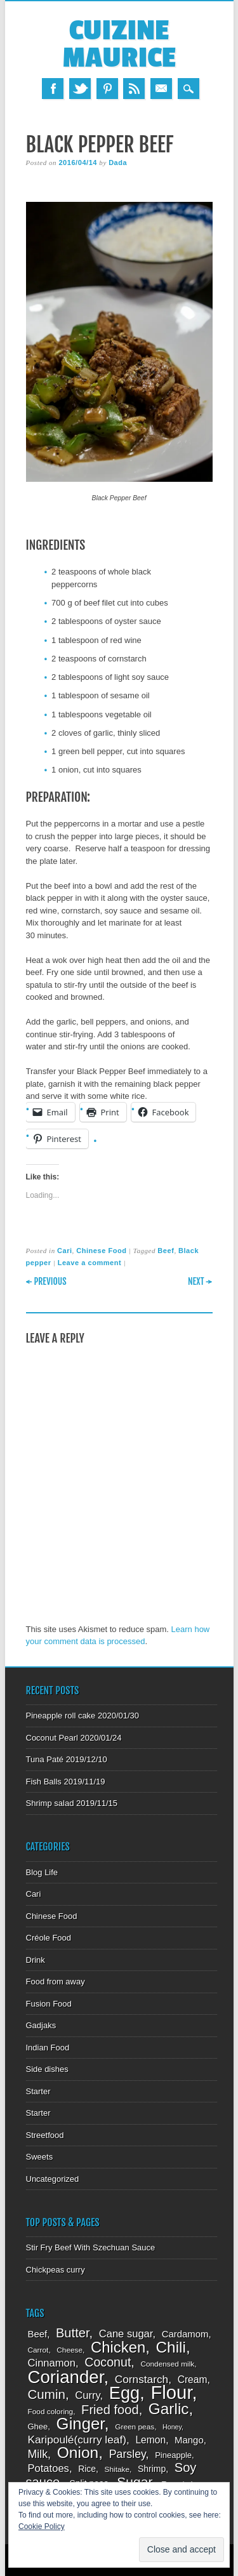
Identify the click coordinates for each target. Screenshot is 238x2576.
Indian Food (48, 2047)
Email (161, 88)
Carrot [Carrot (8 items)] (38, 2350)
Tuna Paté (45, 1759)
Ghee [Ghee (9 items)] (38, 2426)
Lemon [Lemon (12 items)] (150, 2439)
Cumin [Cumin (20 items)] (46, 2394)
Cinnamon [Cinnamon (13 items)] (52, 2363)
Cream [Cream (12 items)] (193, 2379)
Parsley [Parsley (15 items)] (127, 2454)
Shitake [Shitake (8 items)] (117, 2469)
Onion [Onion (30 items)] (78, 2452)
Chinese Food (101, 1250)
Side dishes (47, 2069)
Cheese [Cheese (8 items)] (69, 2350)
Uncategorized (52, 2179)
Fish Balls (44, 1781)
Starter (38, 2091)
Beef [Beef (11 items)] (38, 2334)
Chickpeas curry (55, 2269)
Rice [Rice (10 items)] (87, 2469)
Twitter (80, 88)
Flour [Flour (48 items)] (171, 2392)
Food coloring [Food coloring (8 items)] (51, 2411)
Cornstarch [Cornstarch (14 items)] (141, 2379)
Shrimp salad (50, 1803)
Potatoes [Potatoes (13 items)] (48, 2468)
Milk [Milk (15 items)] (38, 2454)
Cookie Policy (41, 2526)
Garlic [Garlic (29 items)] (169, 2408)
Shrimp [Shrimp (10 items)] (152, 2469)
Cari (64, 1250)
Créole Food (49, 1937)
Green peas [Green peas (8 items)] (134, 2426)
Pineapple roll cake (61, 1715)
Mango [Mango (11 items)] (189, 2440)
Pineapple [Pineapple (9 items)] (173, 2455)
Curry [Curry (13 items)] (87, 2395)
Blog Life (42, 1872)
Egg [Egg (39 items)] (124, 2393)
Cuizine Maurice (119, 44)
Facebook (52, 88)
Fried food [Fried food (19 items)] (110, 2410)
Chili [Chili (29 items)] (171, 2347)
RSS (134, 88)
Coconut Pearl (52, 1738)
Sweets (39, 2156)
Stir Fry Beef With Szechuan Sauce (90, 2247)
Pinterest (107, 88)
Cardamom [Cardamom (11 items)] (185, 2334)
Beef (165, 1250)
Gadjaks (41, 2025)
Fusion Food (49, 2003)
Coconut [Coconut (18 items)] (107, 2362)
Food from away (55, 1981)
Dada (118, 162)
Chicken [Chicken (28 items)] (118, 2347)
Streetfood (45, 2135)
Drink (35, 1960)
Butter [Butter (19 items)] (72, 2333)
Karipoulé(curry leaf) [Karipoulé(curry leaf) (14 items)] (77, 2439)
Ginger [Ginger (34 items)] (80, 2424)
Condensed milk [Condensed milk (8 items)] (167, 2364)
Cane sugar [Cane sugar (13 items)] (126, 2334)
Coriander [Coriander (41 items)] (66, 2377)
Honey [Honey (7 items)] (172, 2427)
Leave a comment (90, 1262)
